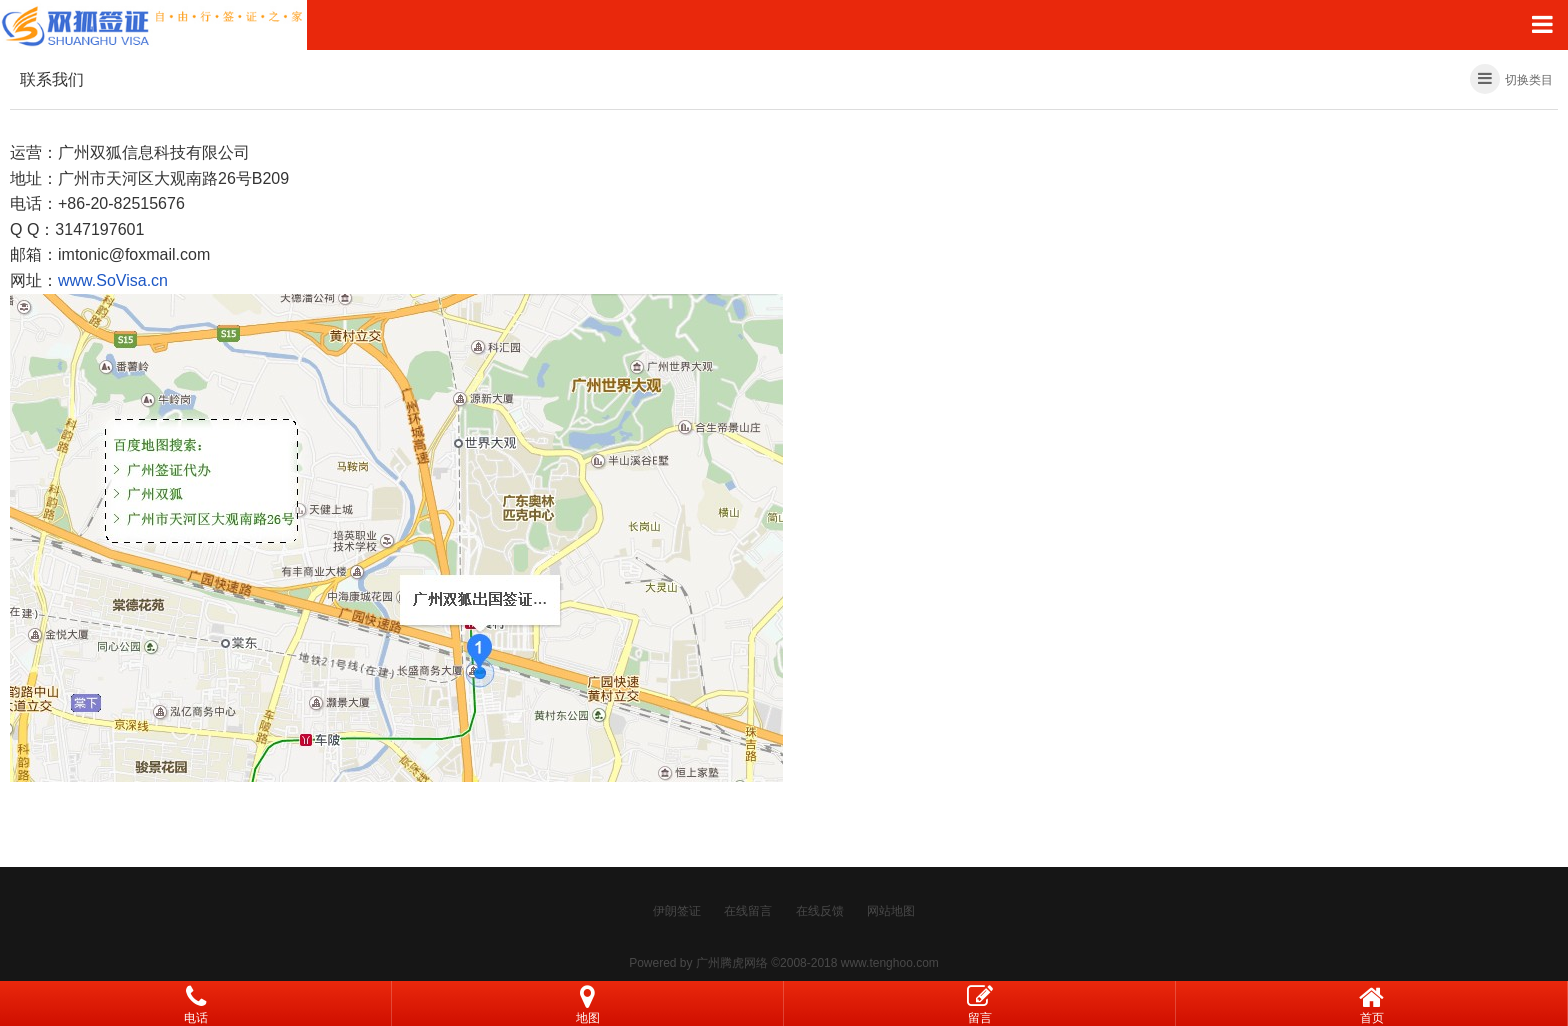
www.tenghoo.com (890, 963)
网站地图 (891, 911)
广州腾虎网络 (732, 963)
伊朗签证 (677, 911)
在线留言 (748, 911)
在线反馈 (820, 911)
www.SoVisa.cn (113, 280)
